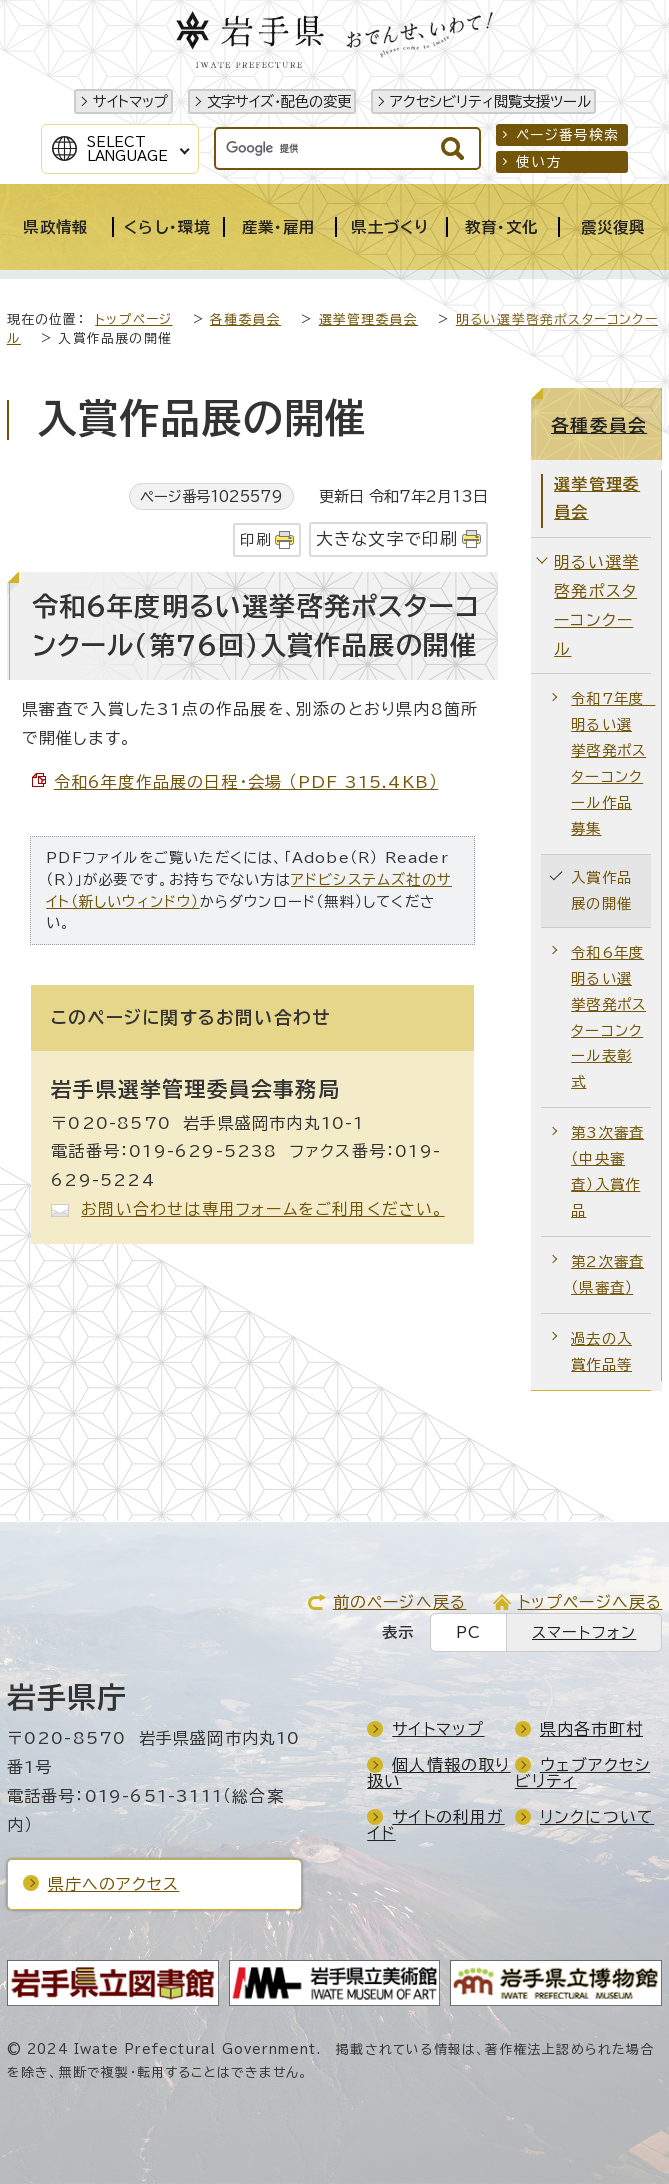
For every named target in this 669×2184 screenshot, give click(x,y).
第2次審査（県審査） (607, 1274)
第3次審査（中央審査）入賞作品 (607, 1171)
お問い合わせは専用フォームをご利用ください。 (262, 1209)
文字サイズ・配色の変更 (279, 101)
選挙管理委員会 (368, 319)
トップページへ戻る (590, 1602)
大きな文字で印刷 (387, 538)
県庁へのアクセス (114, 1884)
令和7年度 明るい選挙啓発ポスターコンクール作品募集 (611, 763)
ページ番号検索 (567, 135)
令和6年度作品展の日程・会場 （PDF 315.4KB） (246, 782)
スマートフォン (584, 1632)
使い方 (539, 162)
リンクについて (597, 1817)
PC (468, 1632)
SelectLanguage (127, 149)
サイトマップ (130, 101)
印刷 (255, 539)
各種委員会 (245, 319)
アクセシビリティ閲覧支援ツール (490, 101)
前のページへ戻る (400, 1602)
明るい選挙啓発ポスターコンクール (596, 605)
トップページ (133, 319)
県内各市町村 (591, 1729)
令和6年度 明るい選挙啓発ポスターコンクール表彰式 (608, 1017)
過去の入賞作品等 (601, 1351)
